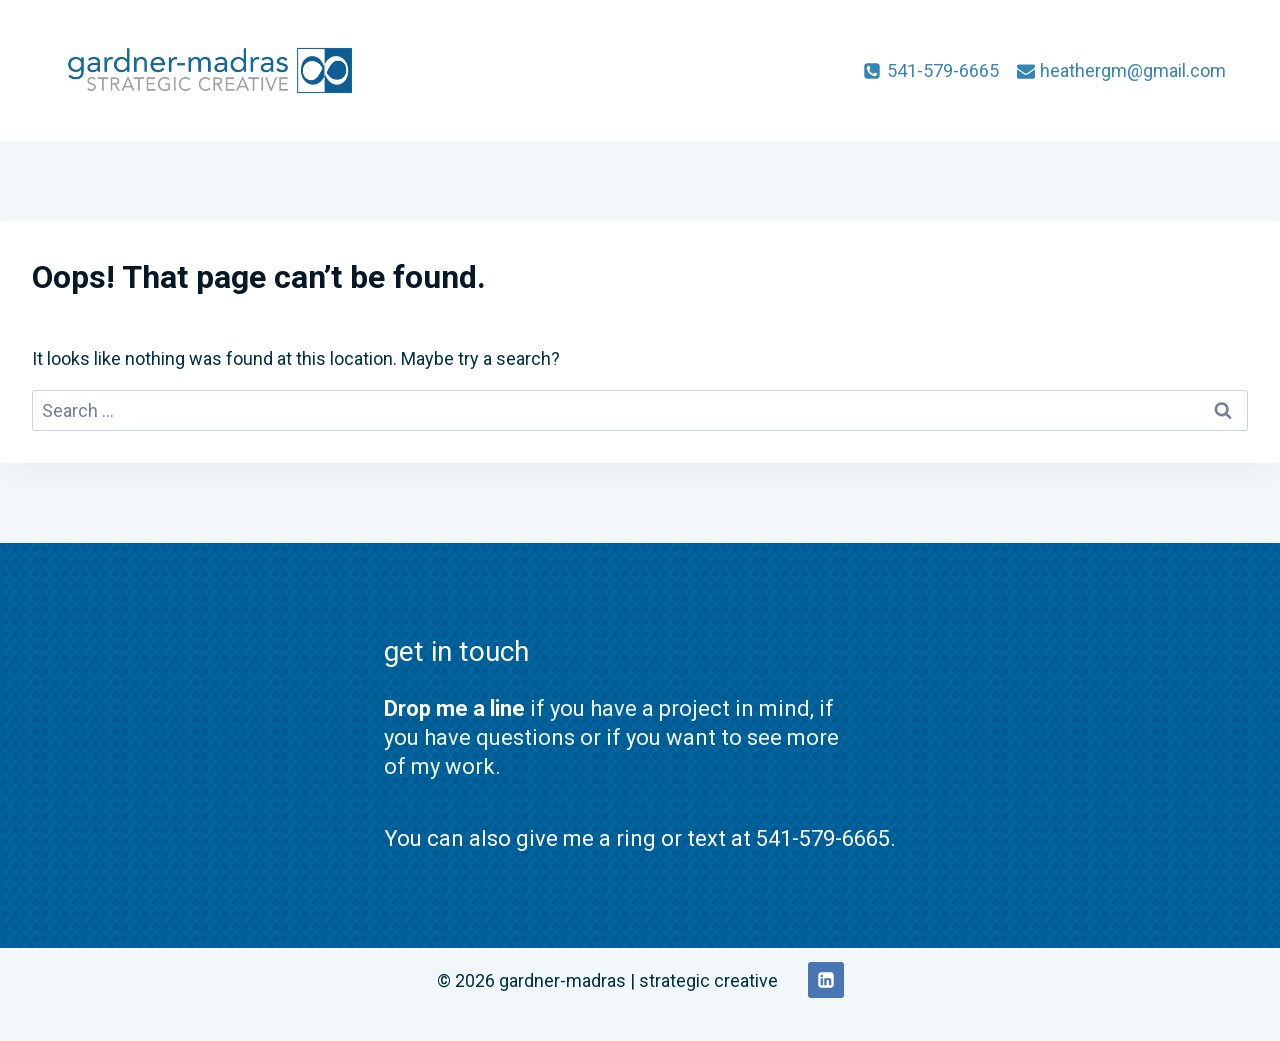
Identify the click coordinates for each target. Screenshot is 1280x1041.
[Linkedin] (826, 980)
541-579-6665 (823, 838)
